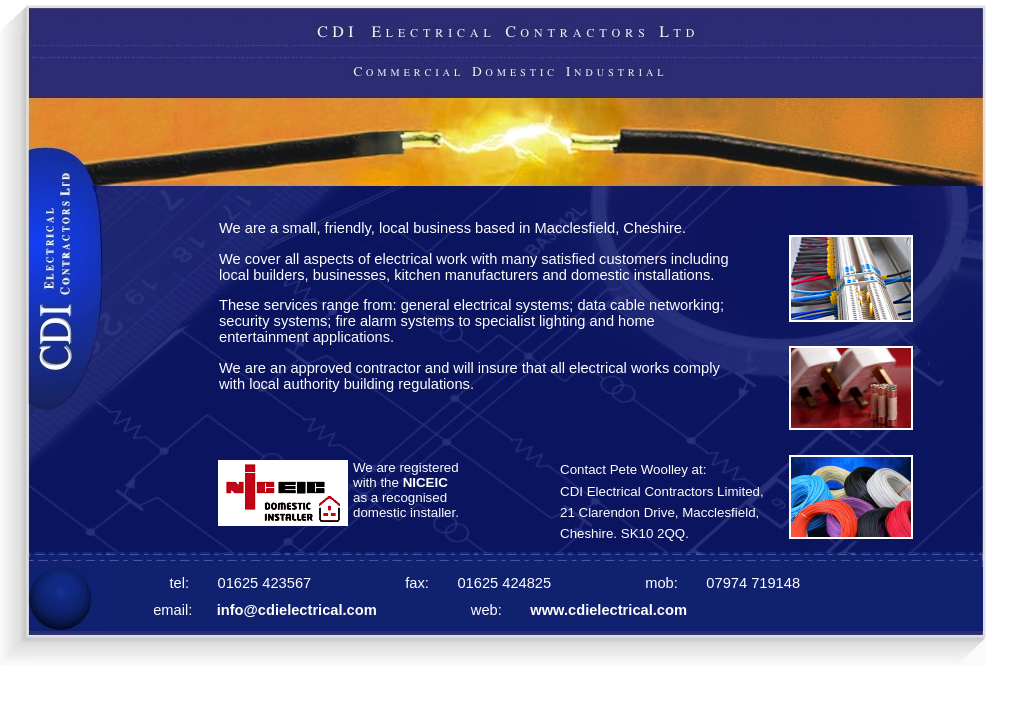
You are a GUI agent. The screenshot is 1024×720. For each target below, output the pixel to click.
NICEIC (425, 482)
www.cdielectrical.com (606, 610)
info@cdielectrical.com (297, 610)
